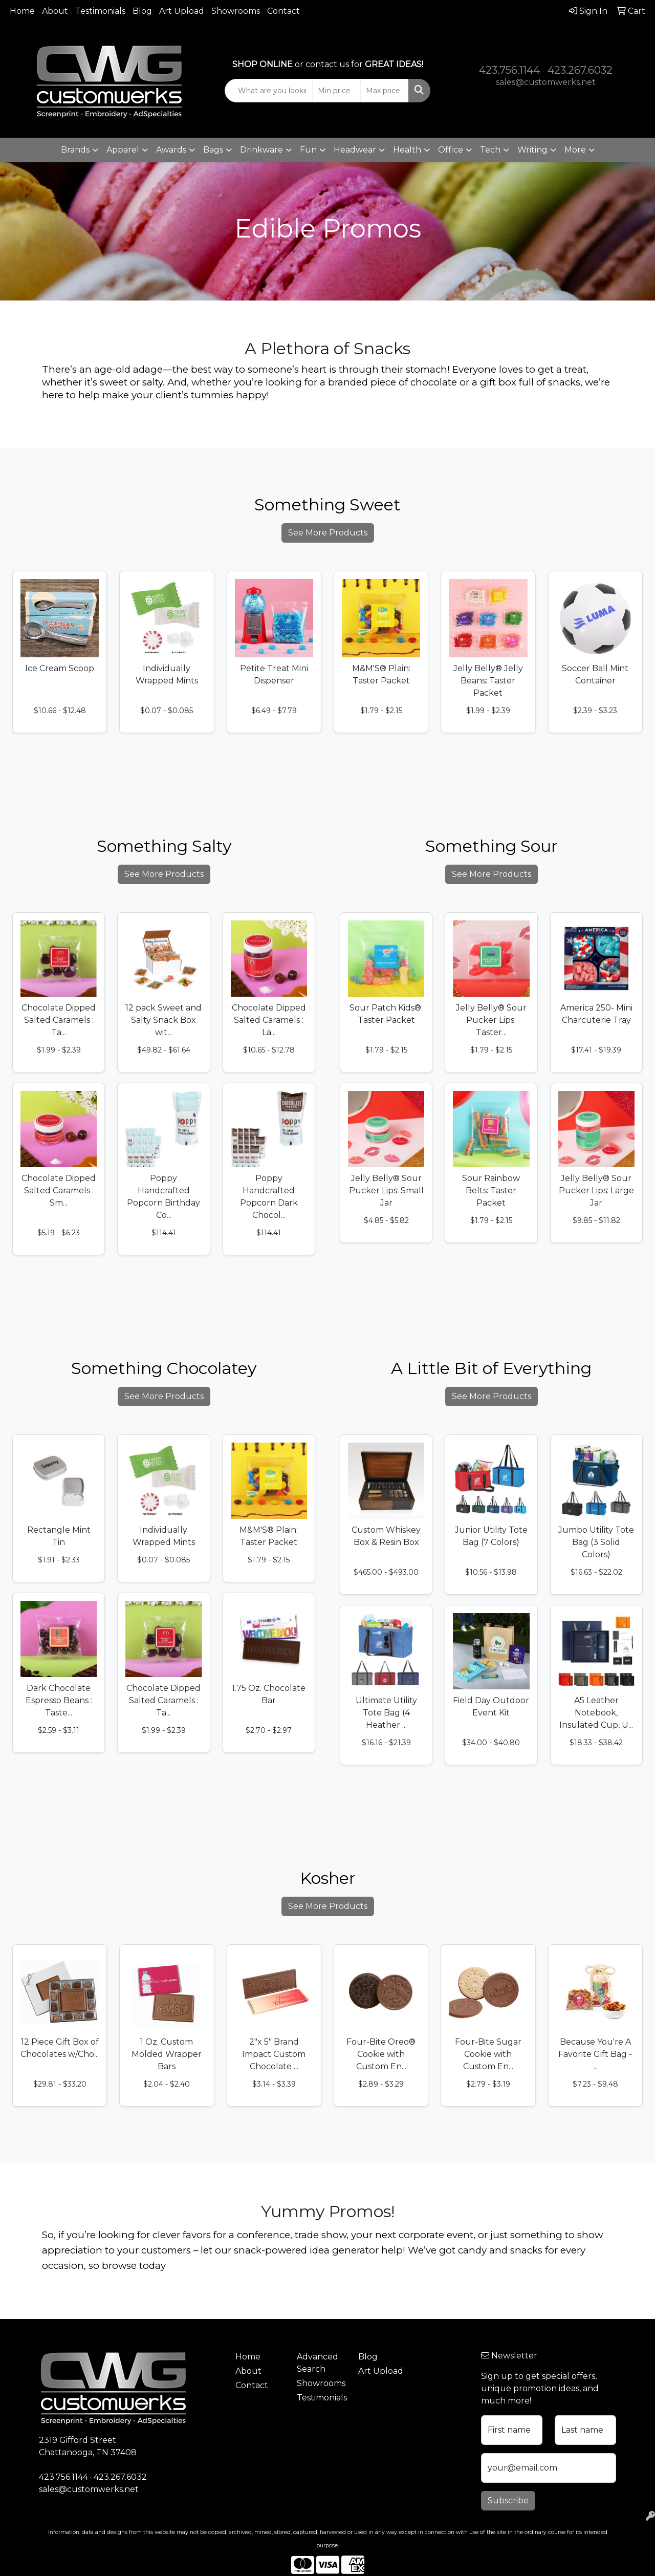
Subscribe (508, 2500)
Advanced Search (317, 2363)
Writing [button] (532, 150)
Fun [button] (308, 150)
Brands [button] (75, 150)
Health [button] (407, 150)
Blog (142, 11)
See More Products (327, 533)
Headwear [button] (355, 150)
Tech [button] (490, 150)
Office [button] (450, 150)
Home (22, 11)
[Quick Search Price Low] (336, 90)
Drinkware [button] (261, 150)
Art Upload (181, 11)
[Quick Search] (269, 90)
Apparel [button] (122, 150)
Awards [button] (171, 150)
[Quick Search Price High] (384, 90)
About (55, 11)
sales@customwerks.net (546, 82)
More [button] (575, 150)
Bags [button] (213, 150)
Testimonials (100, 11)
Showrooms (235, 11)
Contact (283, 11)
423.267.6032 (580, 70)
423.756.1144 (509, 70)
